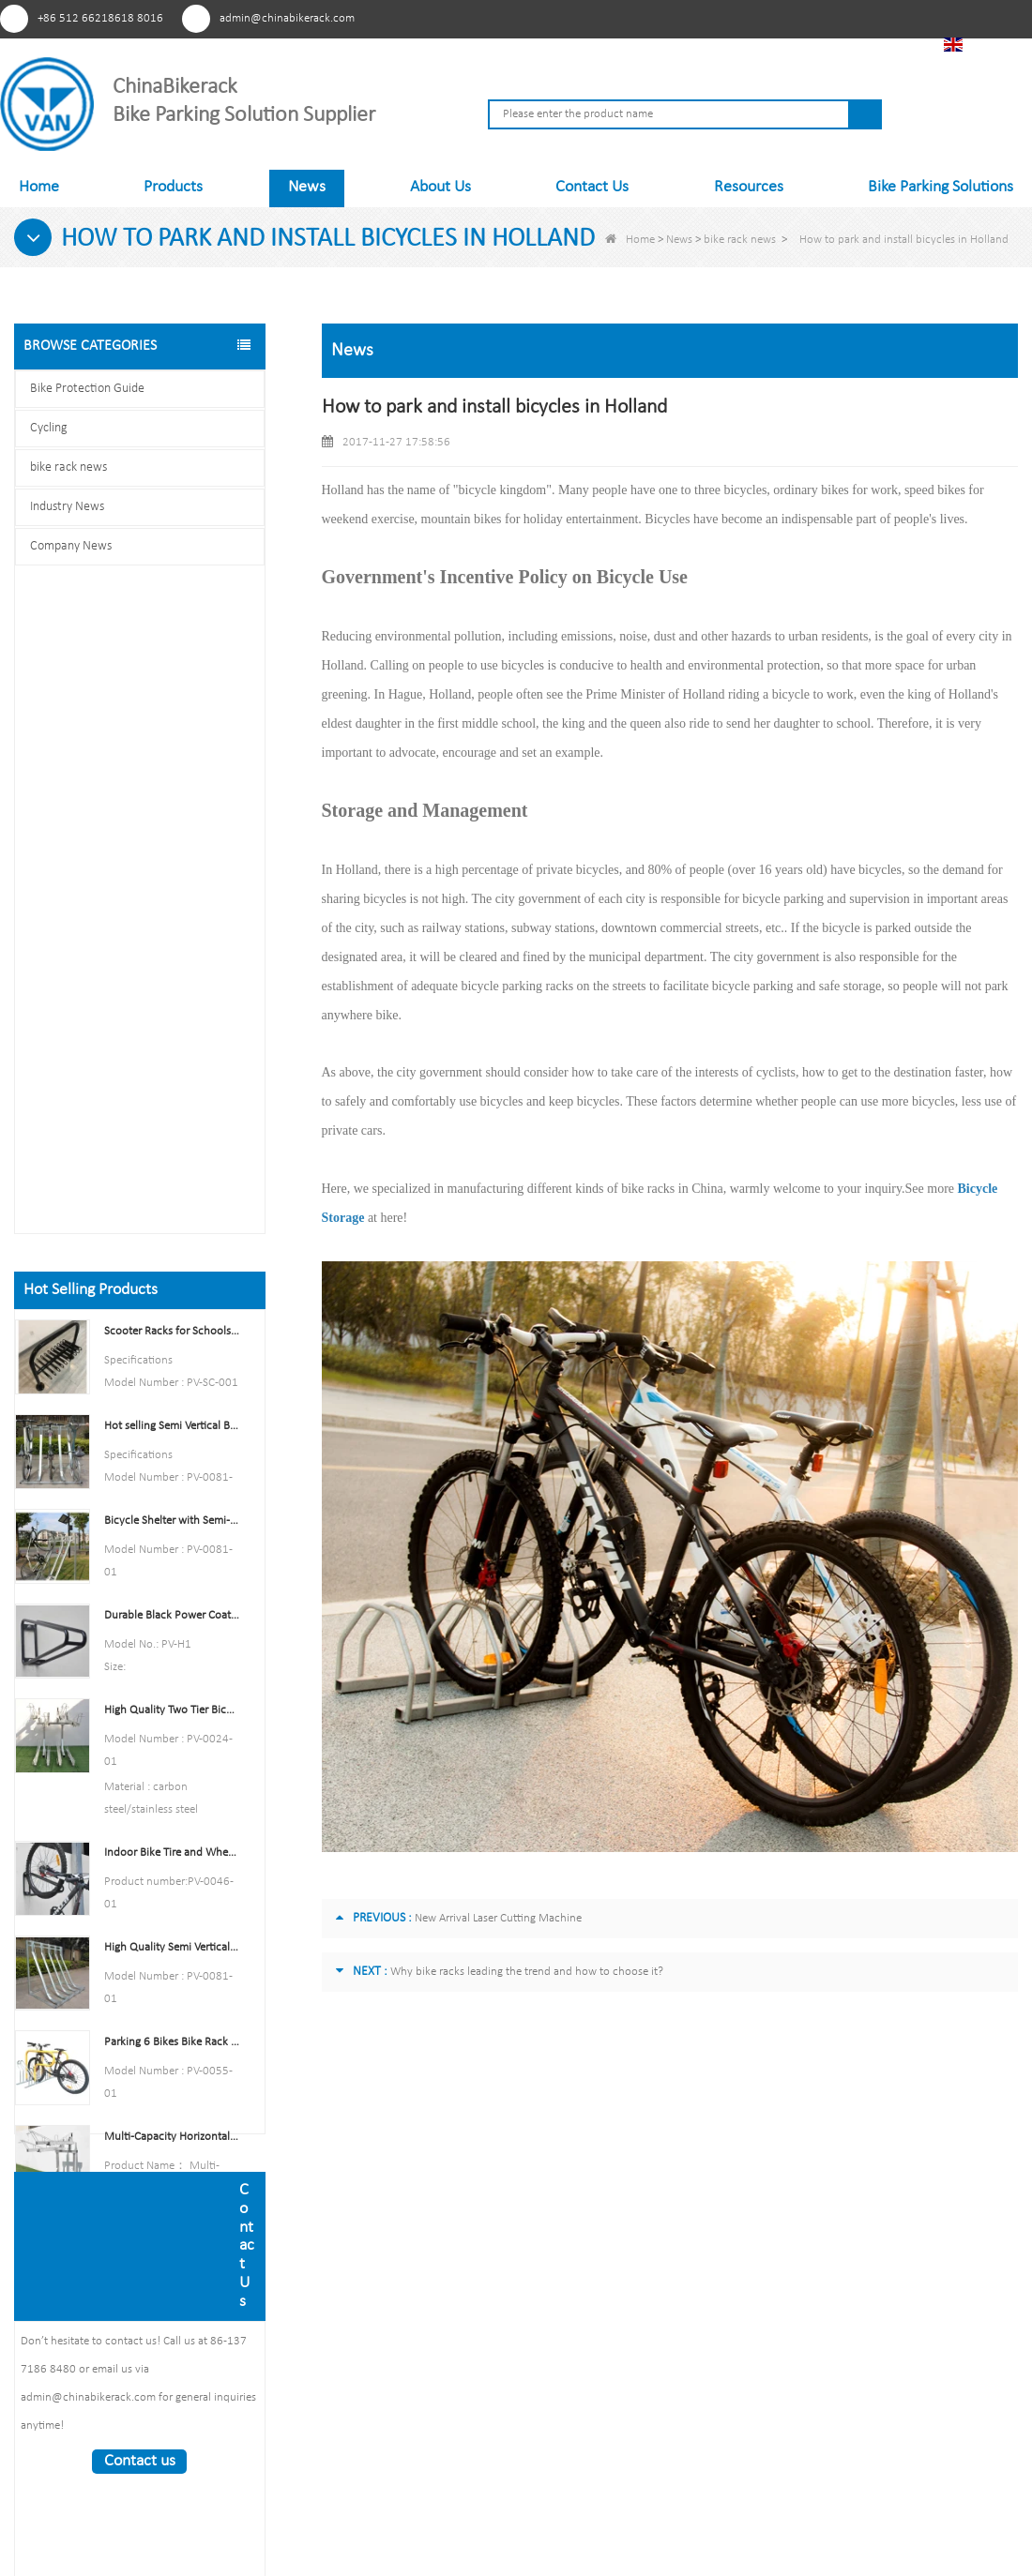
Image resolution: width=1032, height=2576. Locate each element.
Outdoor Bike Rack (587, 2169)
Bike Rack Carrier (584, 2259)
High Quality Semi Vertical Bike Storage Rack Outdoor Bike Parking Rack (171, 1281)
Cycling (49, 428)
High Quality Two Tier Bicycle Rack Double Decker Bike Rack (171, 1044)
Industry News (67, 507)
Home (39, 187)
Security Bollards (583, 2289)
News (307, 187)
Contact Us (592, 187)
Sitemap (340, 2259)
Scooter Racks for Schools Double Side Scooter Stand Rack (171, 665)
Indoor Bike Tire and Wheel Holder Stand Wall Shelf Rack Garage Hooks (171, 1187)
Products (173, 187)
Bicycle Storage (579, 2199)
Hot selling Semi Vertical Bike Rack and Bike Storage (171, 760)
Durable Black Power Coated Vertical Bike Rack (171, 949)
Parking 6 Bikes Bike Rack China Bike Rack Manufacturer (171, 1376)
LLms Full (342, 2349)
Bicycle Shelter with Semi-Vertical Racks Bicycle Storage (171, 855)
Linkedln (829, 18)
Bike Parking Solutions (940, 187)
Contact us (139, 1854)
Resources (748, 187)
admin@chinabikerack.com (287, 18)
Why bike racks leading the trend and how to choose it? (526, 1972)
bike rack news (740, 239)
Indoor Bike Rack (582, 2229)
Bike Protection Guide (87, 389)
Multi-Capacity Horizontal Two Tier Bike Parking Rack (171, 1471)
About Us (440, 187)
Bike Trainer (570, 2319)
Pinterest (725, 18)
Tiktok (864, 18)
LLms (332, 2319)
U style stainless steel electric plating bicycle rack (171, 1565)
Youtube (795, 18)
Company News (71, 546)
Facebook (760, 18)
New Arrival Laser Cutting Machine (498, 1918)
